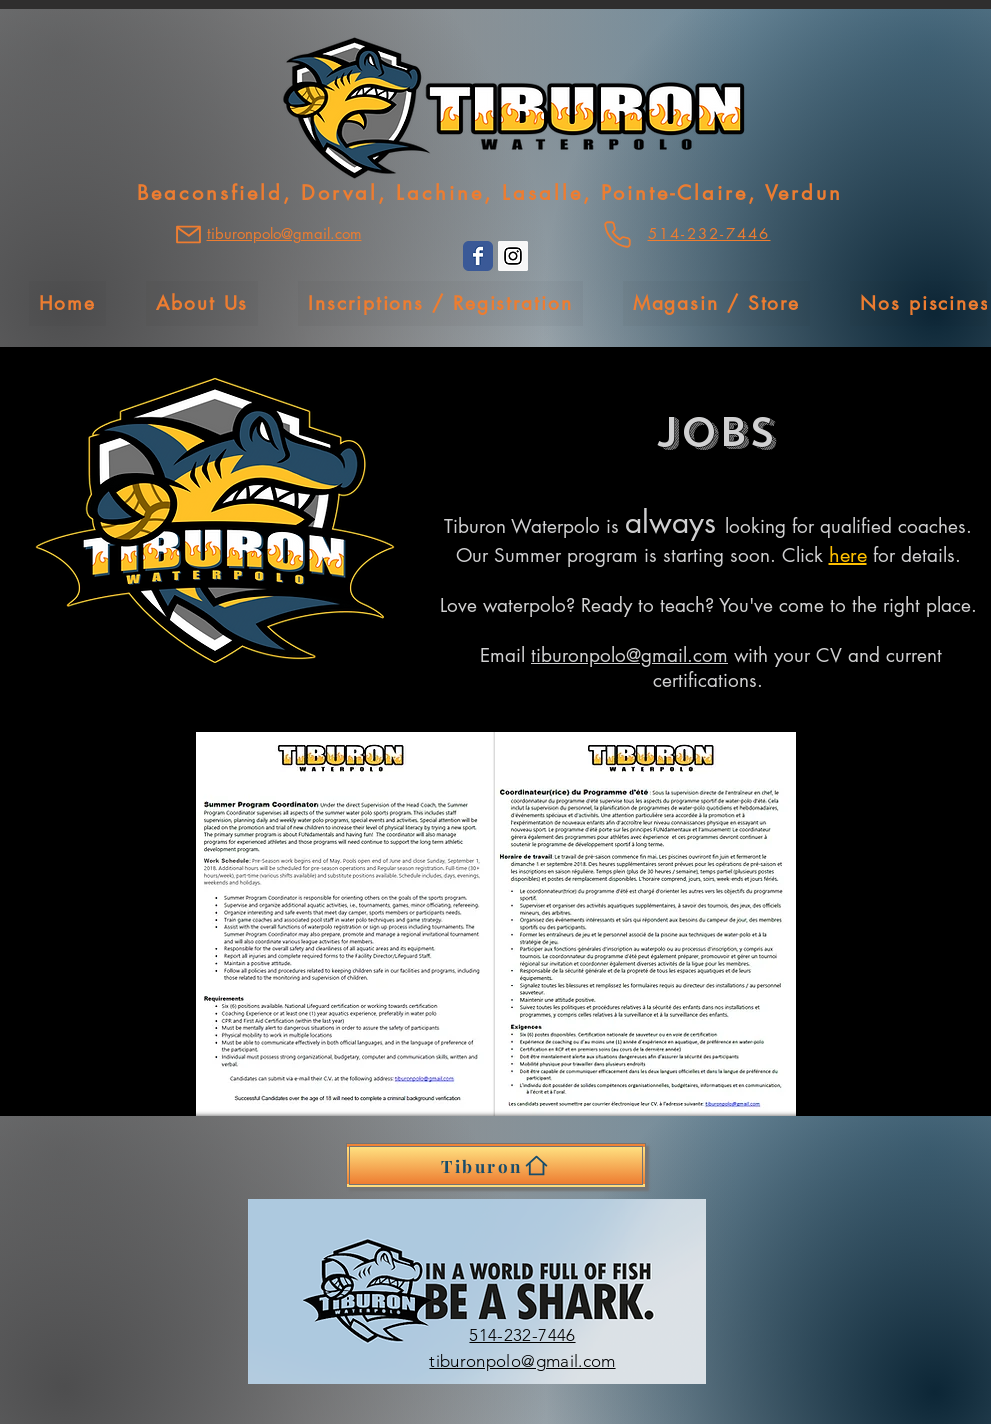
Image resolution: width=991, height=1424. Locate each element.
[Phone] (617, 234)
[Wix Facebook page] (478, 256)
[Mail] (188, 234)
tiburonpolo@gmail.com (629, 655)
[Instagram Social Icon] (513, 256)
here (848, 555)
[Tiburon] (496, 1165)
